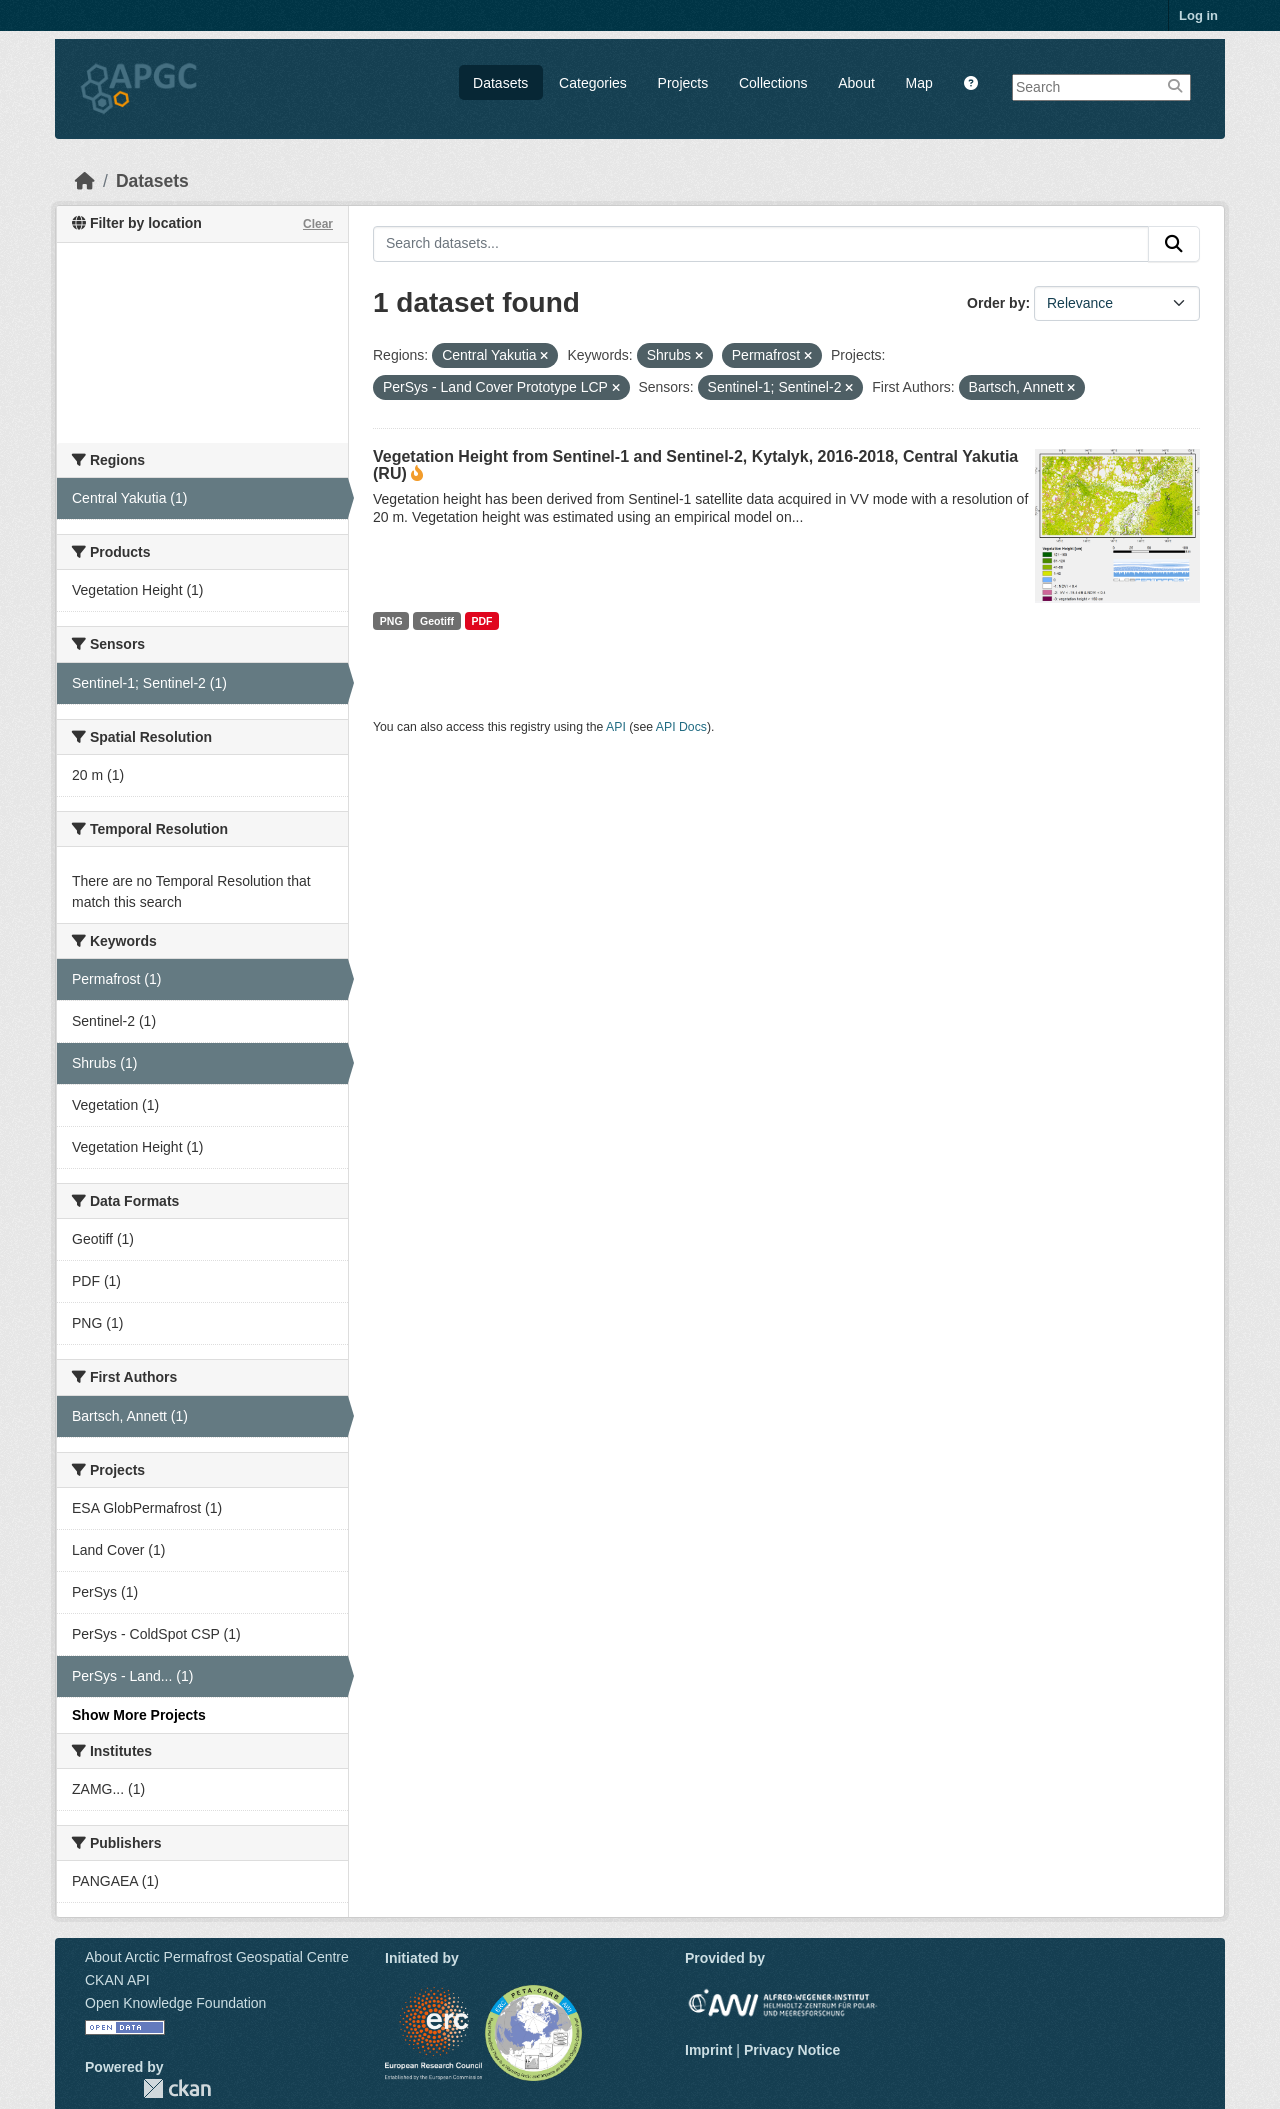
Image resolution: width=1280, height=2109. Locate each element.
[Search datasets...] (761, 244)
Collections (773, 83)
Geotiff (437, 621)
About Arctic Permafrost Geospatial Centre (217, 1957)
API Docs (681, 727)
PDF (481, 621)
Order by (996, 303)
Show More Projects (139, 1715)
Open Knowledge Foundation (175, 2003)
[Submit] (1174, 244)
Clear (318, 224)
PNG (391, 621)
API (616, 727)
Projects (683, 83)
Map (919, 83)
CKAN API (117, 1980)
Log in (1198, 15)
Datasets (500, 83)
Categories (593, 83)
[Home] (85, 181)
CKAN (177, 2088)
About (856, 83)
